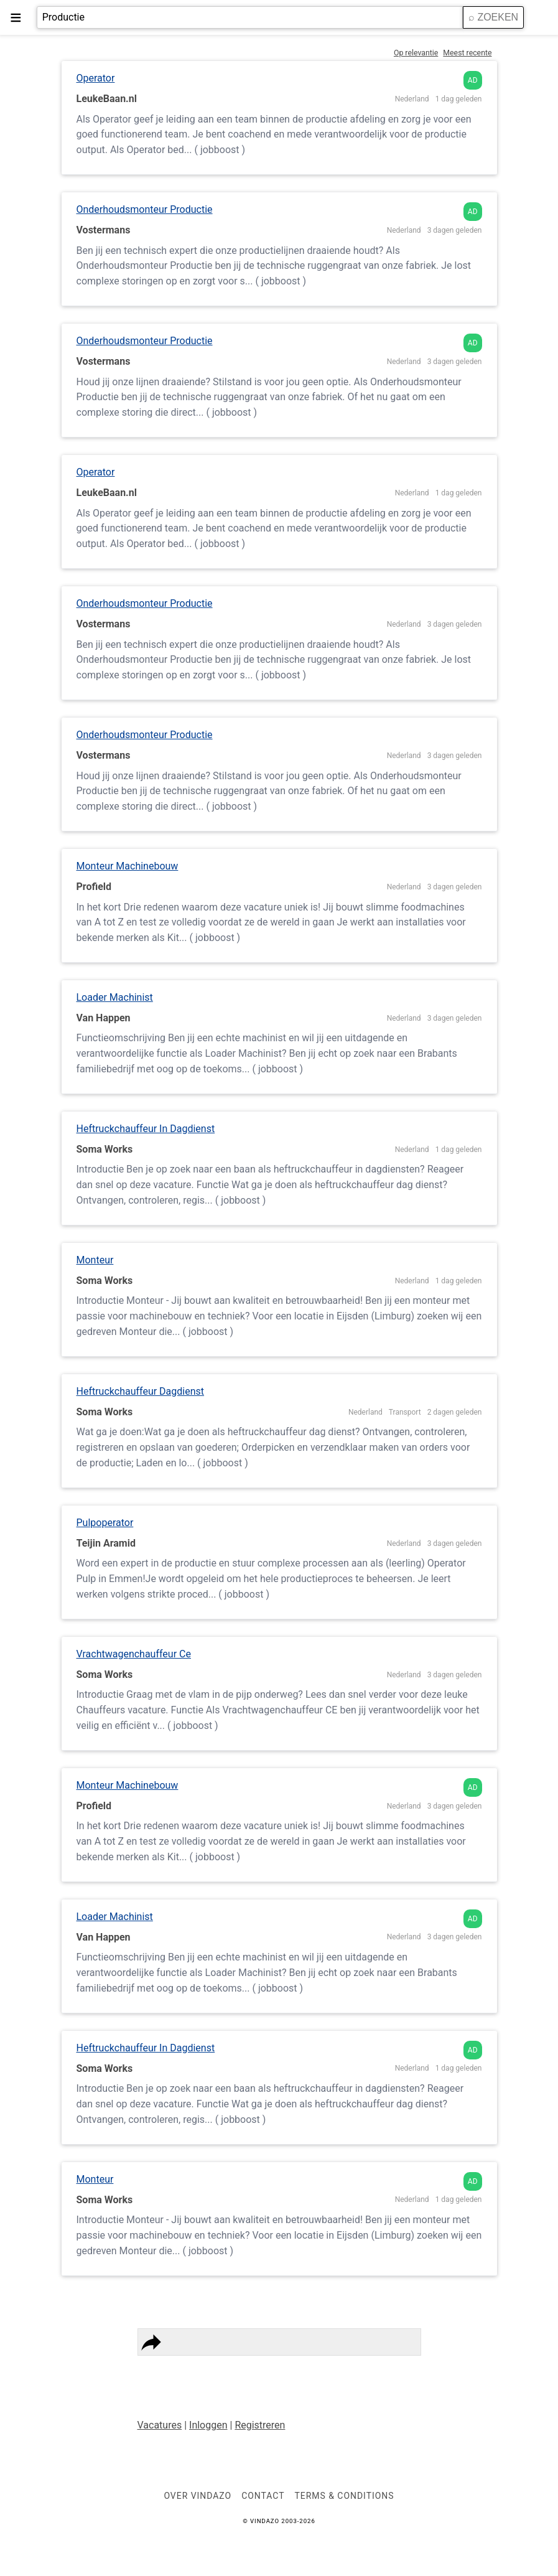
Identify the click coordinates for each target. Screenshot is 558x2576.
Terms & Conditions (231, 2369)
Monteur (95, 1260)
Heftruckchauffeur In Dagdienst (146, 1129)
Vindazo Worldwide (366, 2369)
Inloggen (208, 2425)
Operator (96, 78)
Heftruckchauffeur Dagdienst (141, 1391)
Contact (299, 2369)
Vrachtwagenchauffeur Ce (134, 1654)
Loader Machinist (115, 997)
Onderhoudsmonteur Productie (145, 209)
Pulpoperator (105, 1523)
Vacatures (159, 2425)
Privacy (165, 2369)
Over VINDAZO (197, 2496)
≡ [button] (16, 17)
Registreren (260, 2425)
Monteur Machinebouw (128, 866)
